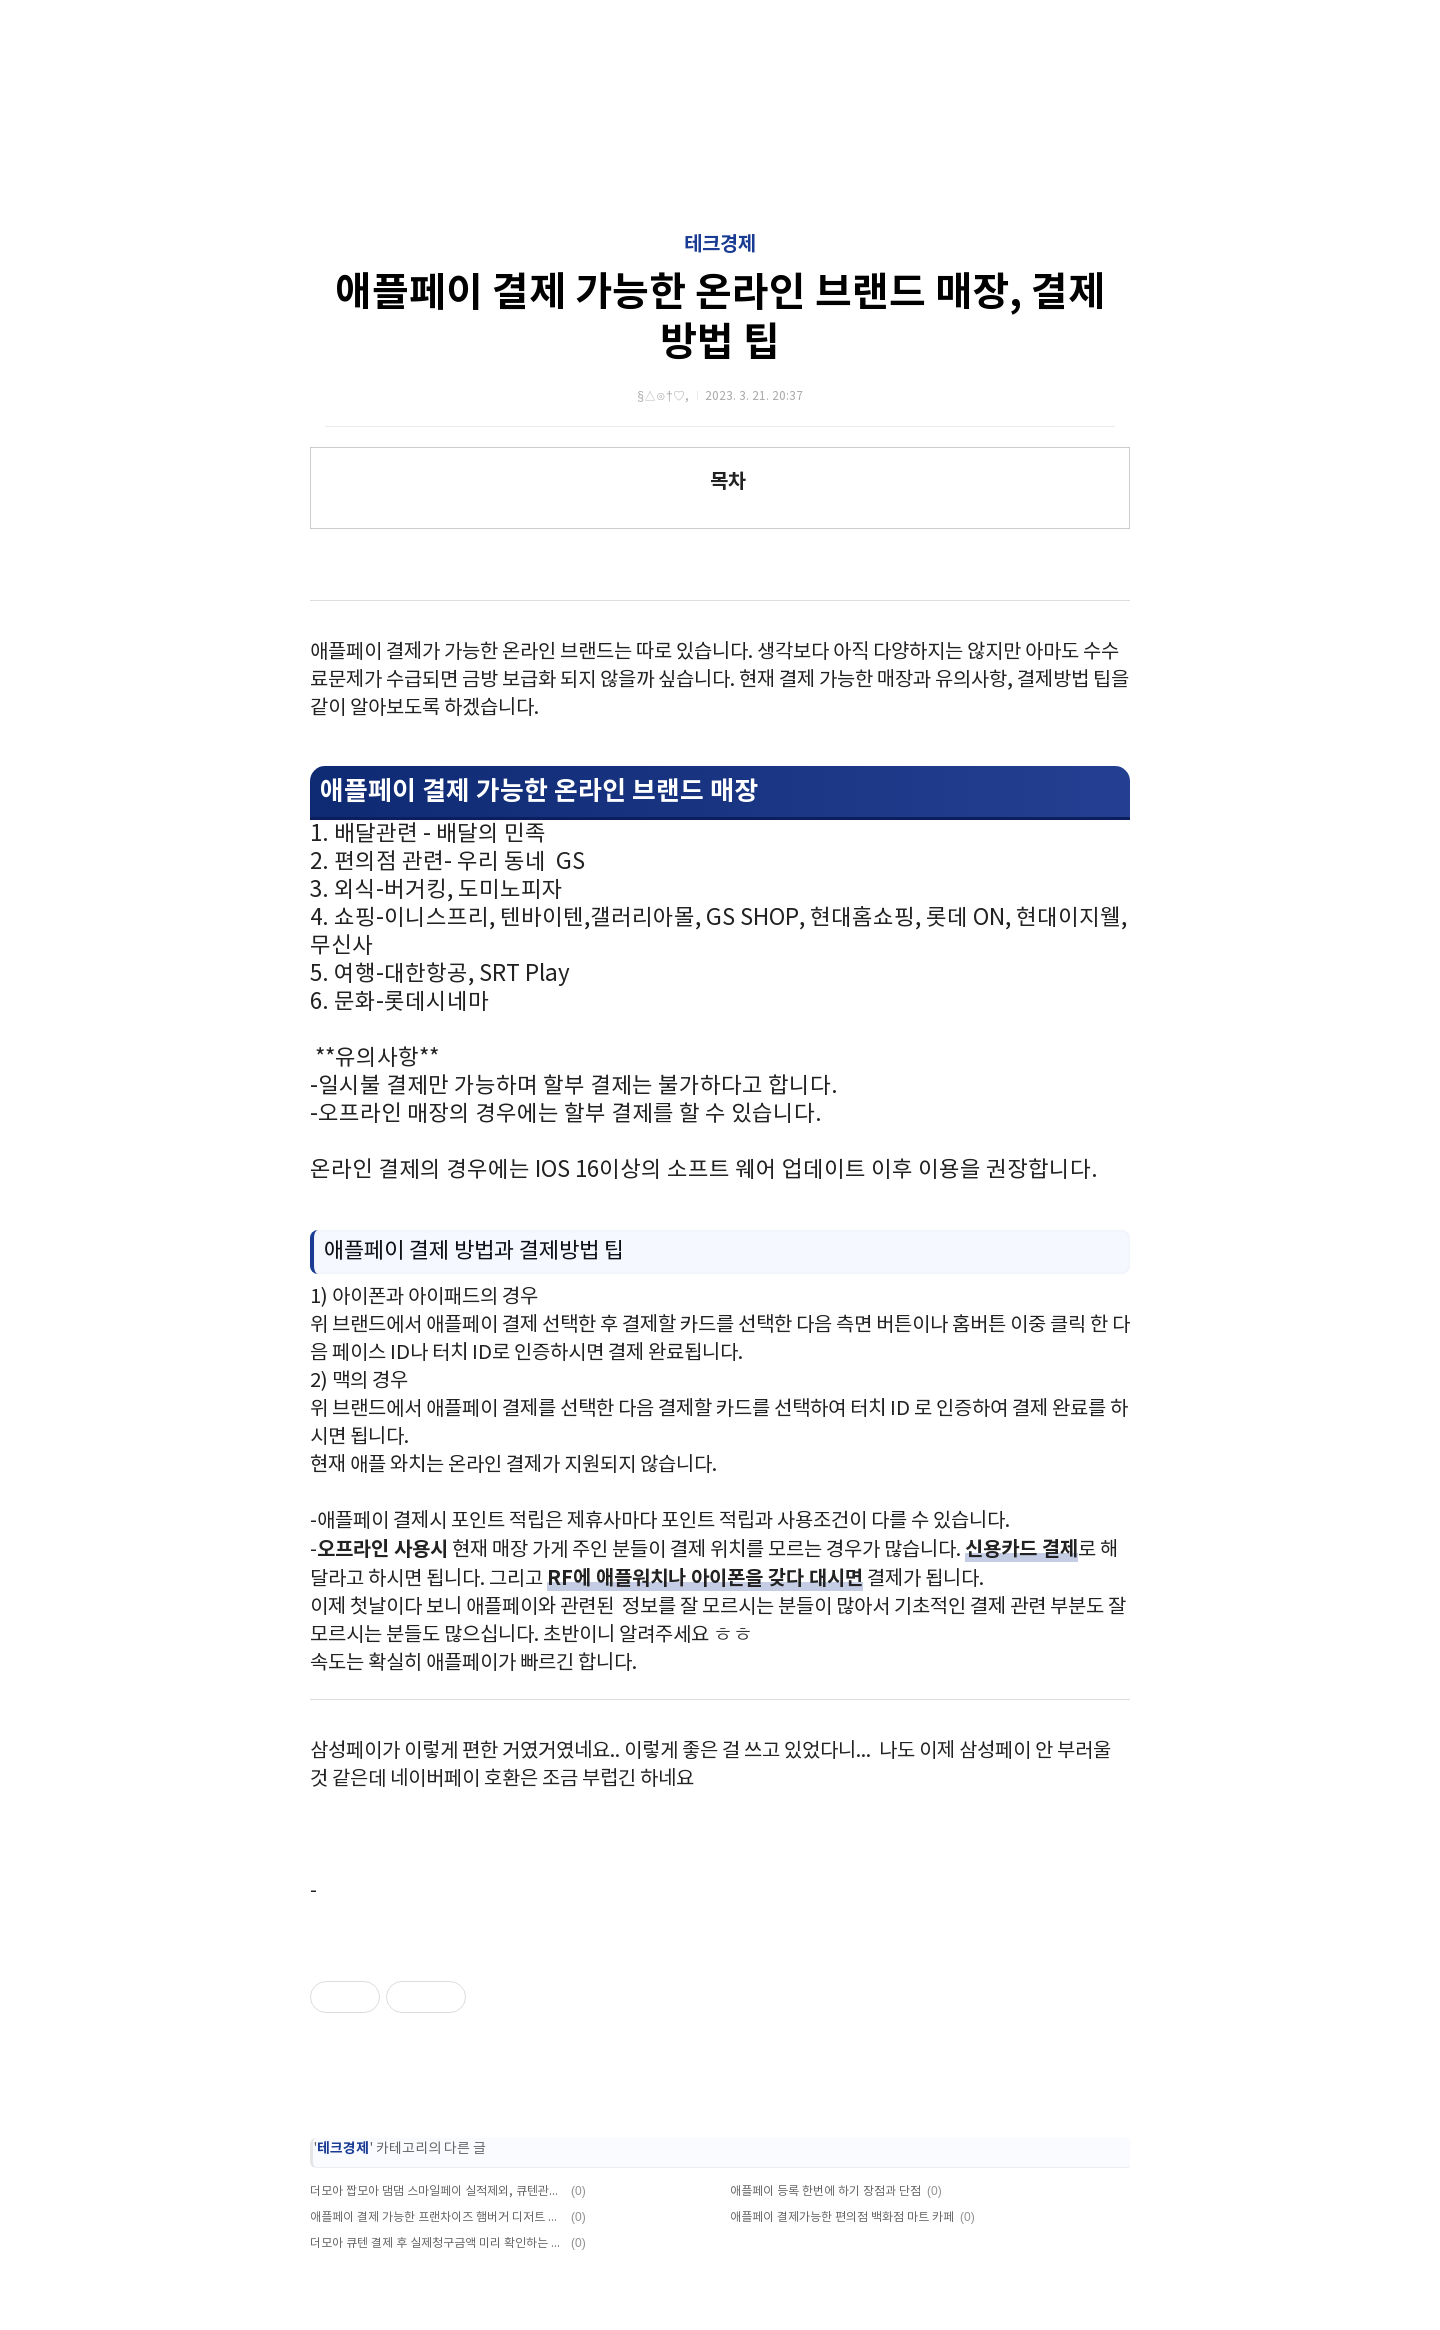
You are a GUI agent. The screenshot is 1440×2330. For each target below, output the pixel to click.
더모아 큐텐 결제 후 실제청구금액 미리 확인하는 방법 (437, 2243)
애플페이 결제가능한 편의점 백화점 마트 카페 (842, 2217)
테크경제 (720, 245)
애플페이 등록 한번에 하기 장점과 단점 (825, 2191)
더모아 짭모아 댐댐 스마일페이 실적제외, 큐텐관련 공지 (437, 2191)
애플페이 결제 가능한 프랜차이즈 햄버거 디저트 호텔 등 (437, 2217)
